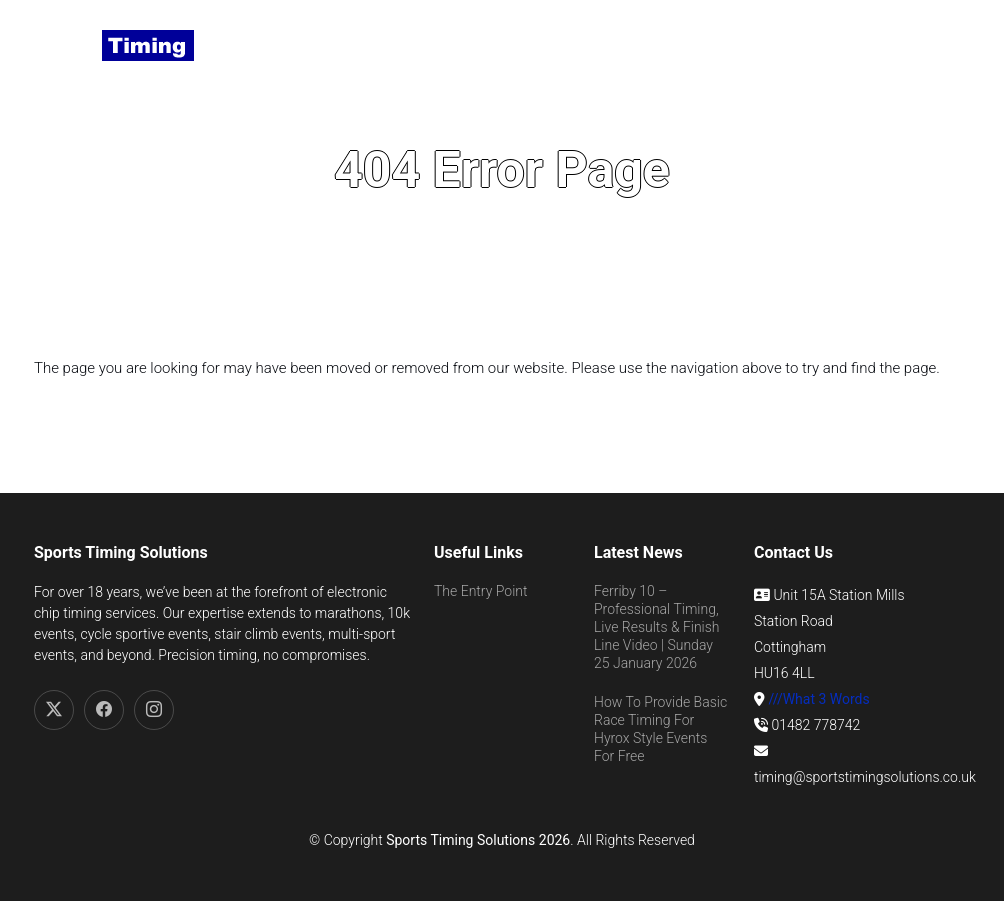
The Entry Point (480, 591)
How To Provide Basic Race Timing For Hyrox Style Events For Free (660, 729)
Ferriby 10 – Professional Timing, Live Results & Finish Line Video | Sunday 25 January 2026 (657, 627)
